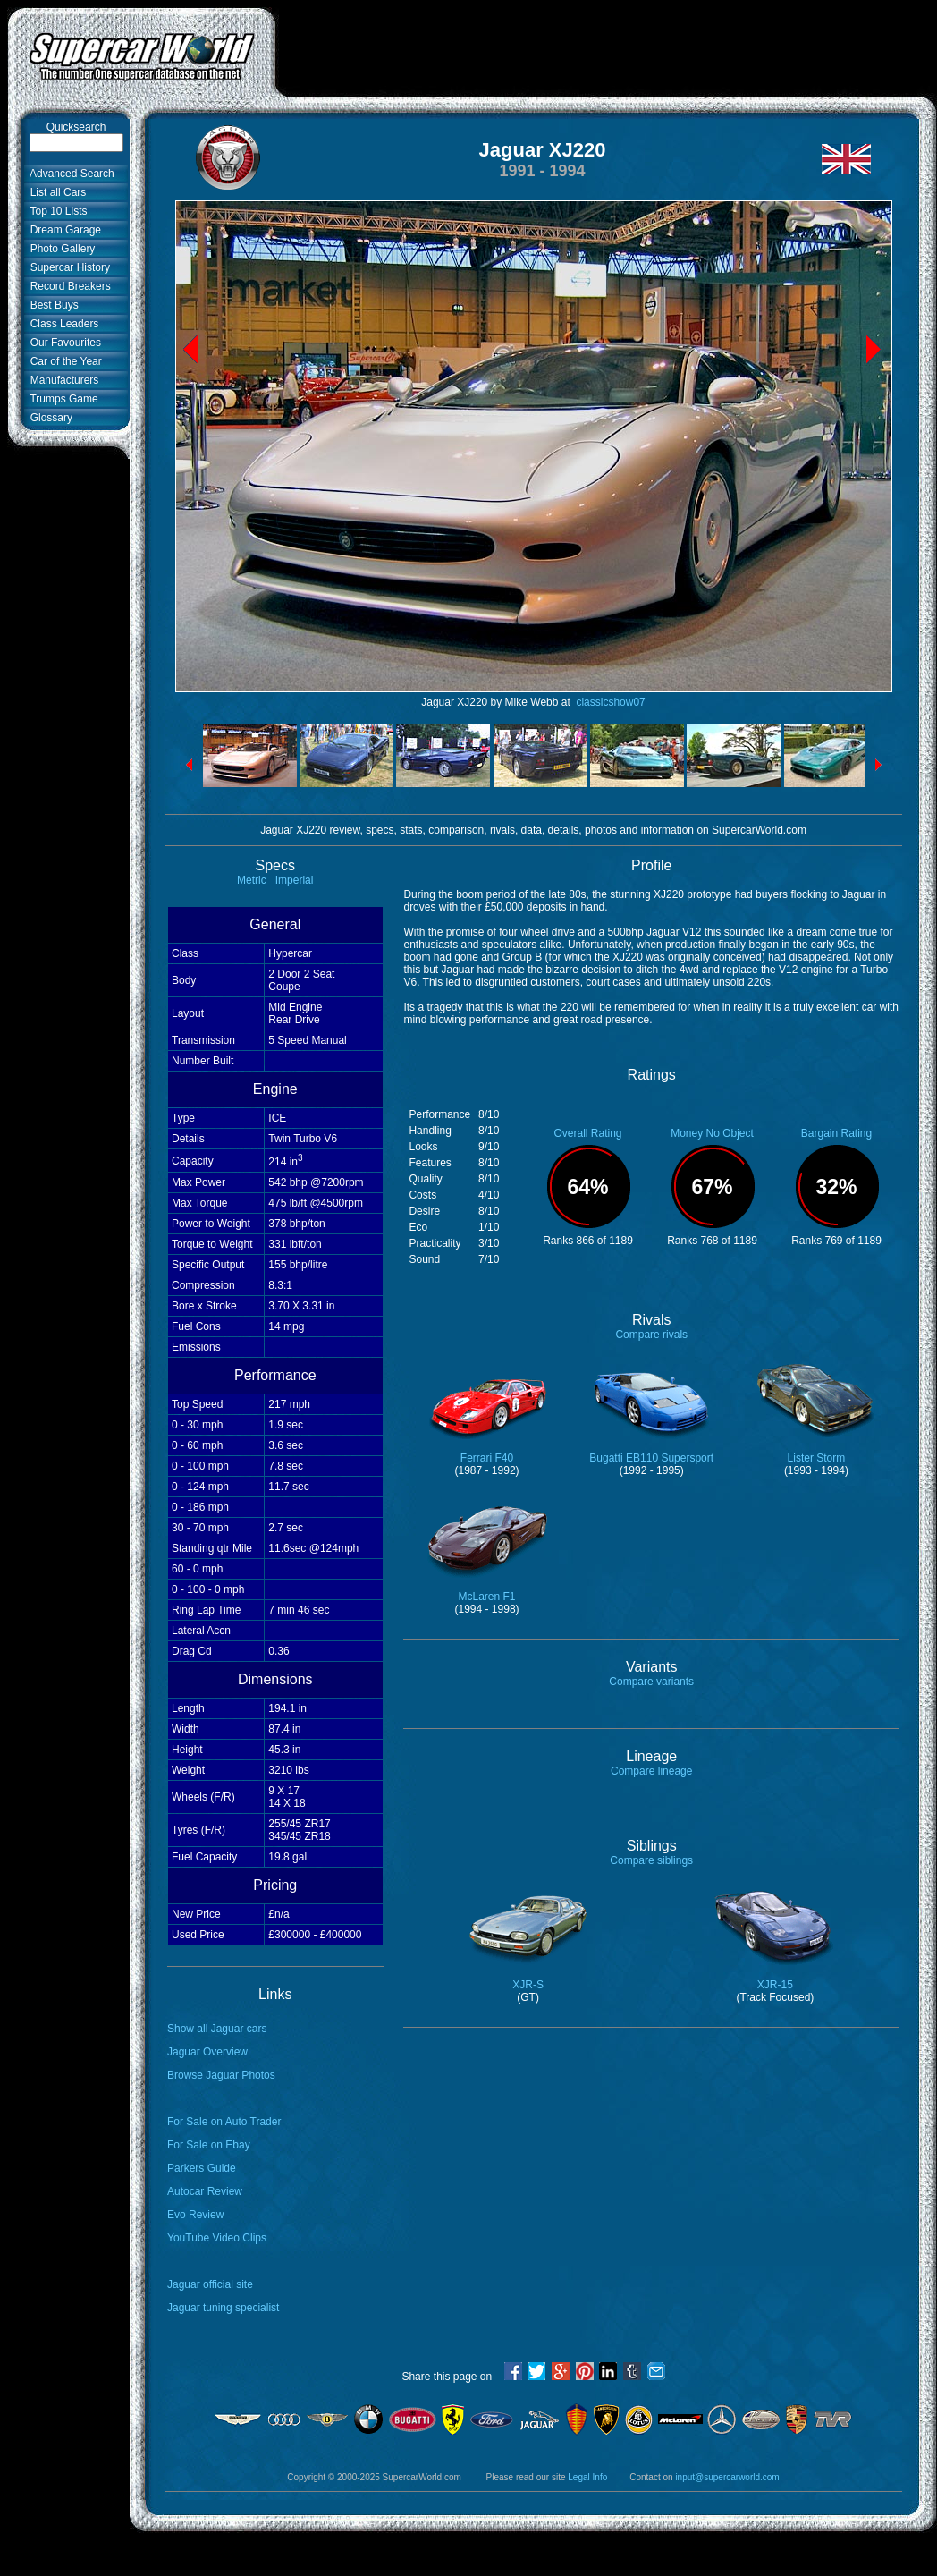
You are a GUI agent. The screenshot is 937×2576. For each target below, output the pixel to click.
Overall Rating (587, 1133)
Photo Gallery (59, 248)
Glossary (48, 417)
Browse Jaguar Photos (221, 2075)
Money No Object (712, 1133)
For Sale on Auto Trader (224, 2121)
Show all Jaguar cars (216, 2028)
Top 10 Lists (56, 211)
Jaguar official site (210, 2284)
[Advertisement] (606, 63)
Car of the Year (63, 361)
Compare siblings (651, 1860)
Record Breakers (67, 286)
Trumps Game (61, 399)
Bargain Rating (836, 1133)
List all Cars (55, 192)
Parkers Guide (201, 2168)
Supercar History (67, 267)
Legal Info (587, 2477)
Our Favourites (62, 342)
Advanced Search (69, 173)
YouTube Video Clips (216, 2238)
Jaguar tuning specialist (223, 2307)
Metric (251, 880)
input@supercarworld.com (727, 2477)
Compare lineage (651, 1771)
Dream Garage (62, 230)
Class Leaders (61, 324)
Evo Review (195, 2214)
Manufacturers (61, 380)
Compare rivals (651, 1334)
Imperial (294, 880)
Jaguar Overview (207, 2052)
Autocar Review (204, 2191)
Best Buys (51, 305)
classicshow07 (609, 702)
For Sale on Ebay (208, 2145)
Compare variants (651, 1681)
